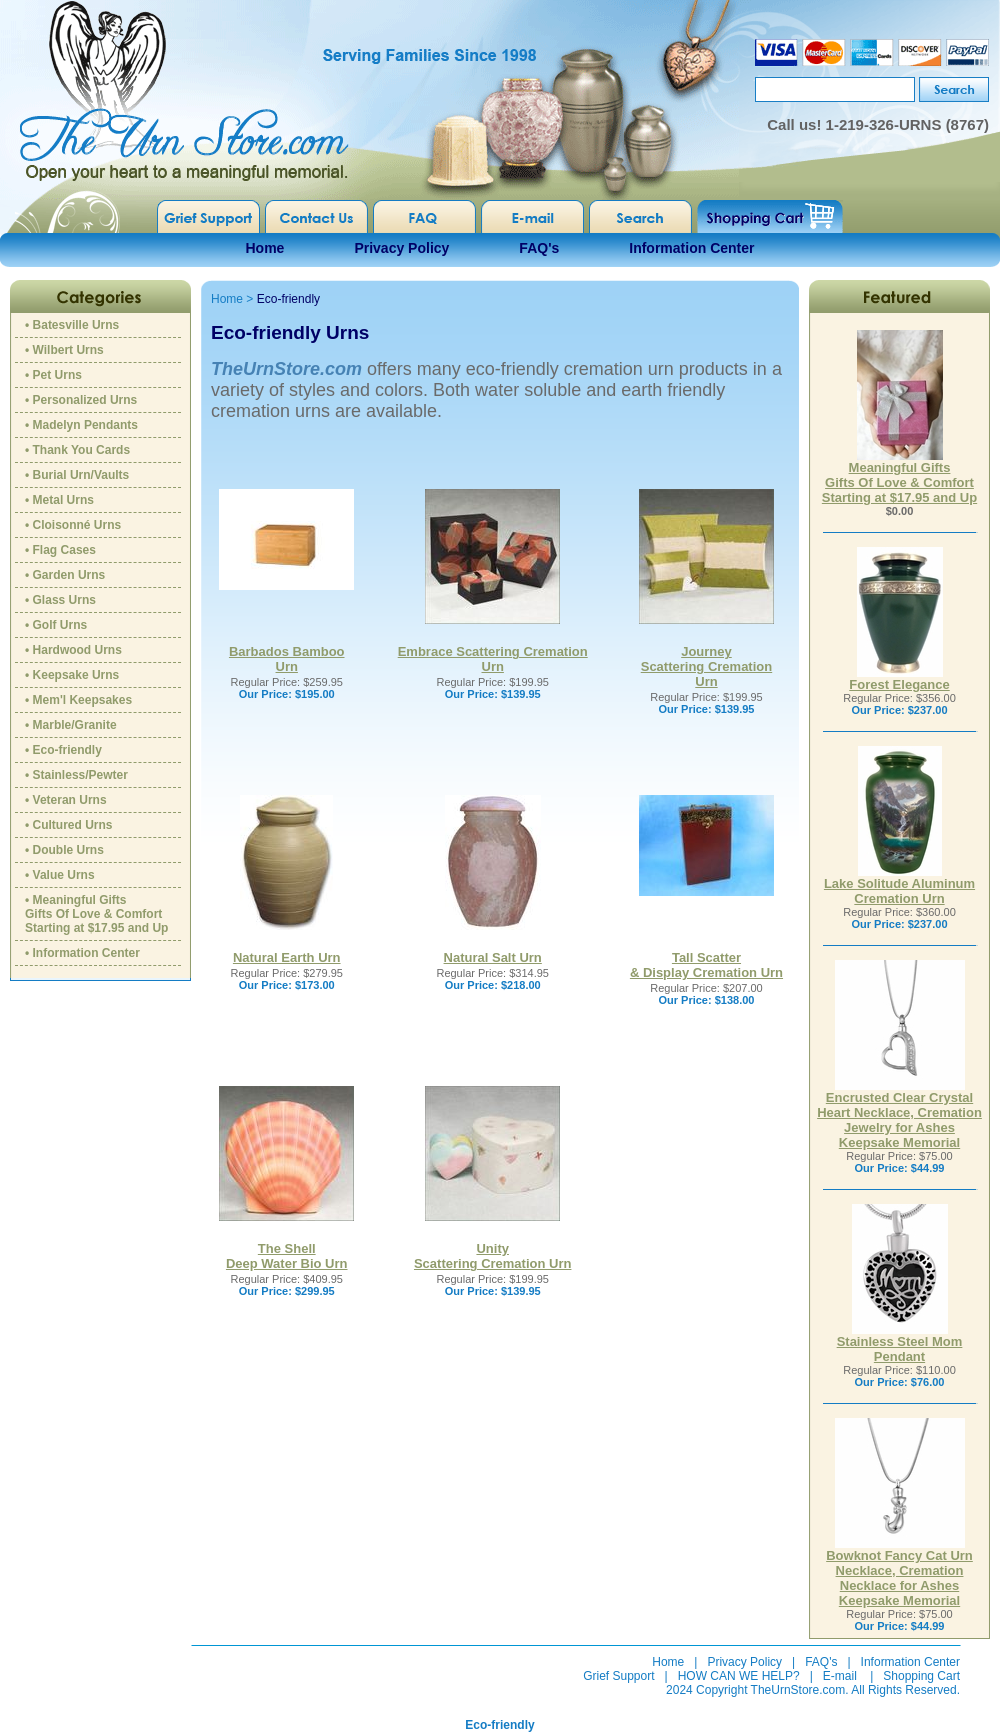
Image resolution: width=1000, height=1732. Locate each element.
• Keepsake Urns (72, 675)
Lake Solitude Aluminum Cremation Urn (899, 885)
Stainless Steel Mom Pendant (900, 1343)
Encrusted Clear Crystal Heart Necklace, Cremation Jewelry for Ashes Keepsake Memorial (899, 1114)
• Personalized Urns (81, 400)
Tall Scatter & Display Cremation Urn (706, 965)
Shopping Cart (921, 1676)
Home (265, 248)
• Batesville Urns (72, 325)
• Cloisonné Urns (73, 525)
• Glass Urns (60, 600)
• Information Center (82, 953)
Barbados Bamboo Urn (287, 659)
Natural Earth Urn (287, 957)
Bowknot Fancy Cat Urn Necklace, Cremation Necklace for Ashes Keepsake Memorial (899, 1572)
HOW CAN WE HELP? (739, 1676)
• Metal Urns (59, 500)
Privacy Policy (401, 248)
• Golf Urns (56, 625)
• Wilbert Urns (64, 350)
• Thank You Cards (77, 450)
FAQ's (539, 248)
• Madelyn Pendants (81, 425)
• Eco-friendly (63, 750)
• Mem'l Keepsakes (78, 700)
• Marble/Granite (71, 725)
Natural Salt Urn (493, 957)
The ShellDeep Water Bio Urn (287, 1256)
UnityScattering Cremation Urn (492, 1256)
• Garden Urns (65, 575)
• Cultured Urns (69, 825)
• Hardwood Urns (73, 650)
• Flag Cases (60, 550)
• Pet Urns (53, 375)
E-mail (840, 1676)
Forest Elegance (899, 678)
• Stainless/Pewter (76, 775)
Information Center (691, 248)
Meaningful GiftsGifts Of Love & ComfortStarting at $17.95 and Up (899, 476)
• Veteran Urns (66, 800)
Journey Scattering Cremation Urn (706, 666)
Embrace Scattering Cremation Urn (493, 659)
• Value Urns (60, 875)
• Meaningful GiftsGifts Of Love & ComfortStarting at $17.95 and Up (96, 914)
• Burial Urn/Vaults (77, 475)
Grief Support (618, 1676)
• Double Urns (64, 850)
